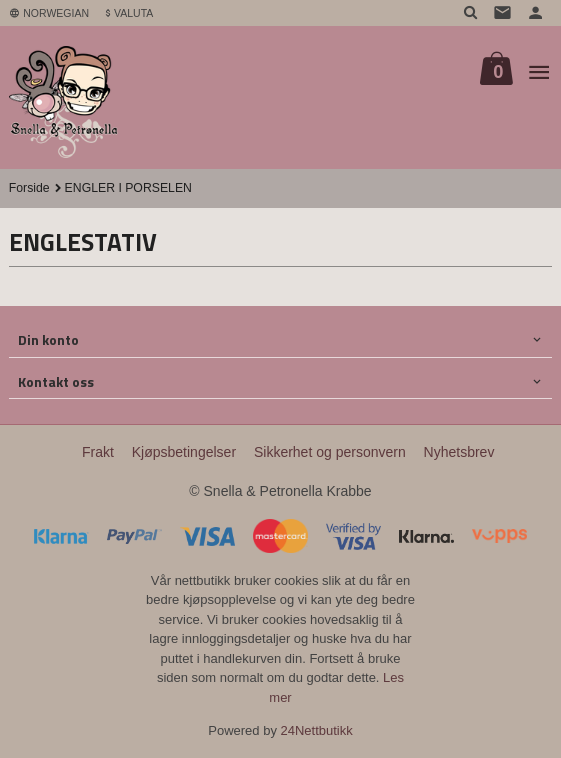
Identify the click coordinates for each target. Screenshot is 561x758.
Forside (29, 188)
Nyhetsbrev (459, 452)
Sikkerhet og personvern (330, 452)
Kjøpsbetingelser (184, 452)
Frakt (98, 452)
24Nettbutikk (317, 730)
